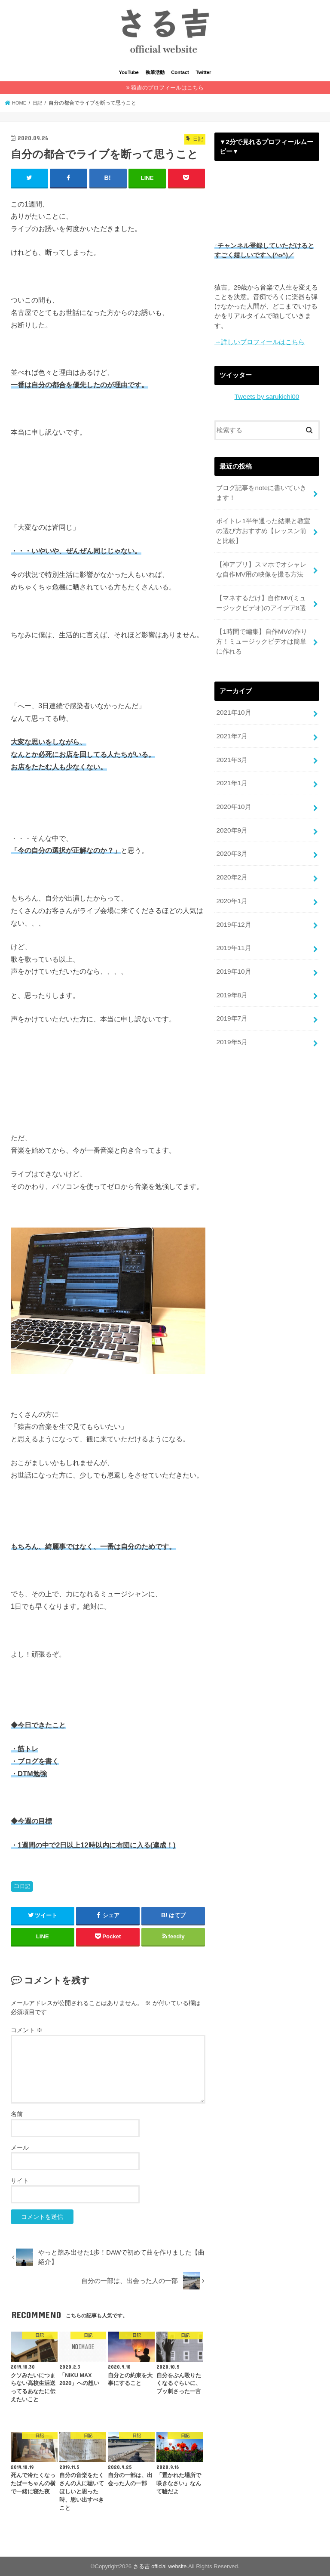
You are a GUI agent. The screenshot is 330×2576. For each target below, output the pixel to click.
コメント (27, 2029)
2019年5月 (231, 1023)
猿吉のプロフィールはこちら (167, 87)
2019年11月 (233, 932)
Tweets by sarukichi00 (266, 395)
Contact (180, 72)
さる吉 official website (159, 2566)
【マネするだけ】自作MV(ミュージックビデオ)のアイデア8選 (261, 597)
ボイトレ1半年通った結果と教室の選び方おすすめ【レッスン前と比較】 (263, 528)
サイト (20, 2179)
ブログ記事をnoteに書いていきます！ (261, 491)
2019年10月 (233, 954)
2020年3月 (231, 841)
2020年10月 (233, 795)
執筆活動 (155, 72)
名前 (17, 2113)
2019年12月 (233, 909)
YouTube (129, 72)
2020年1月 (231, 886)
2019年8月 (231, 977)
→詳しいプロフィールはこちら (259, 341)
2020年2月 (231, 864)
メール (20, 2146)
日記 (25, 1886)
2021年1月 (231, 772)
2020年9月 (231, 818)
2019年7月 (231, 1000)
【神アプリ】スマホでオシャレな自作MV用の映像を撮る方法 (261, 565)
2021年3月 (231, 750)
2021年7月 (231, 727)
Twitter (203, 72)
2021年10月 (233, 704)
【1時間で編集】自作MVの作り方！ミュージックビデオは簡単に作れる (261, 634)
